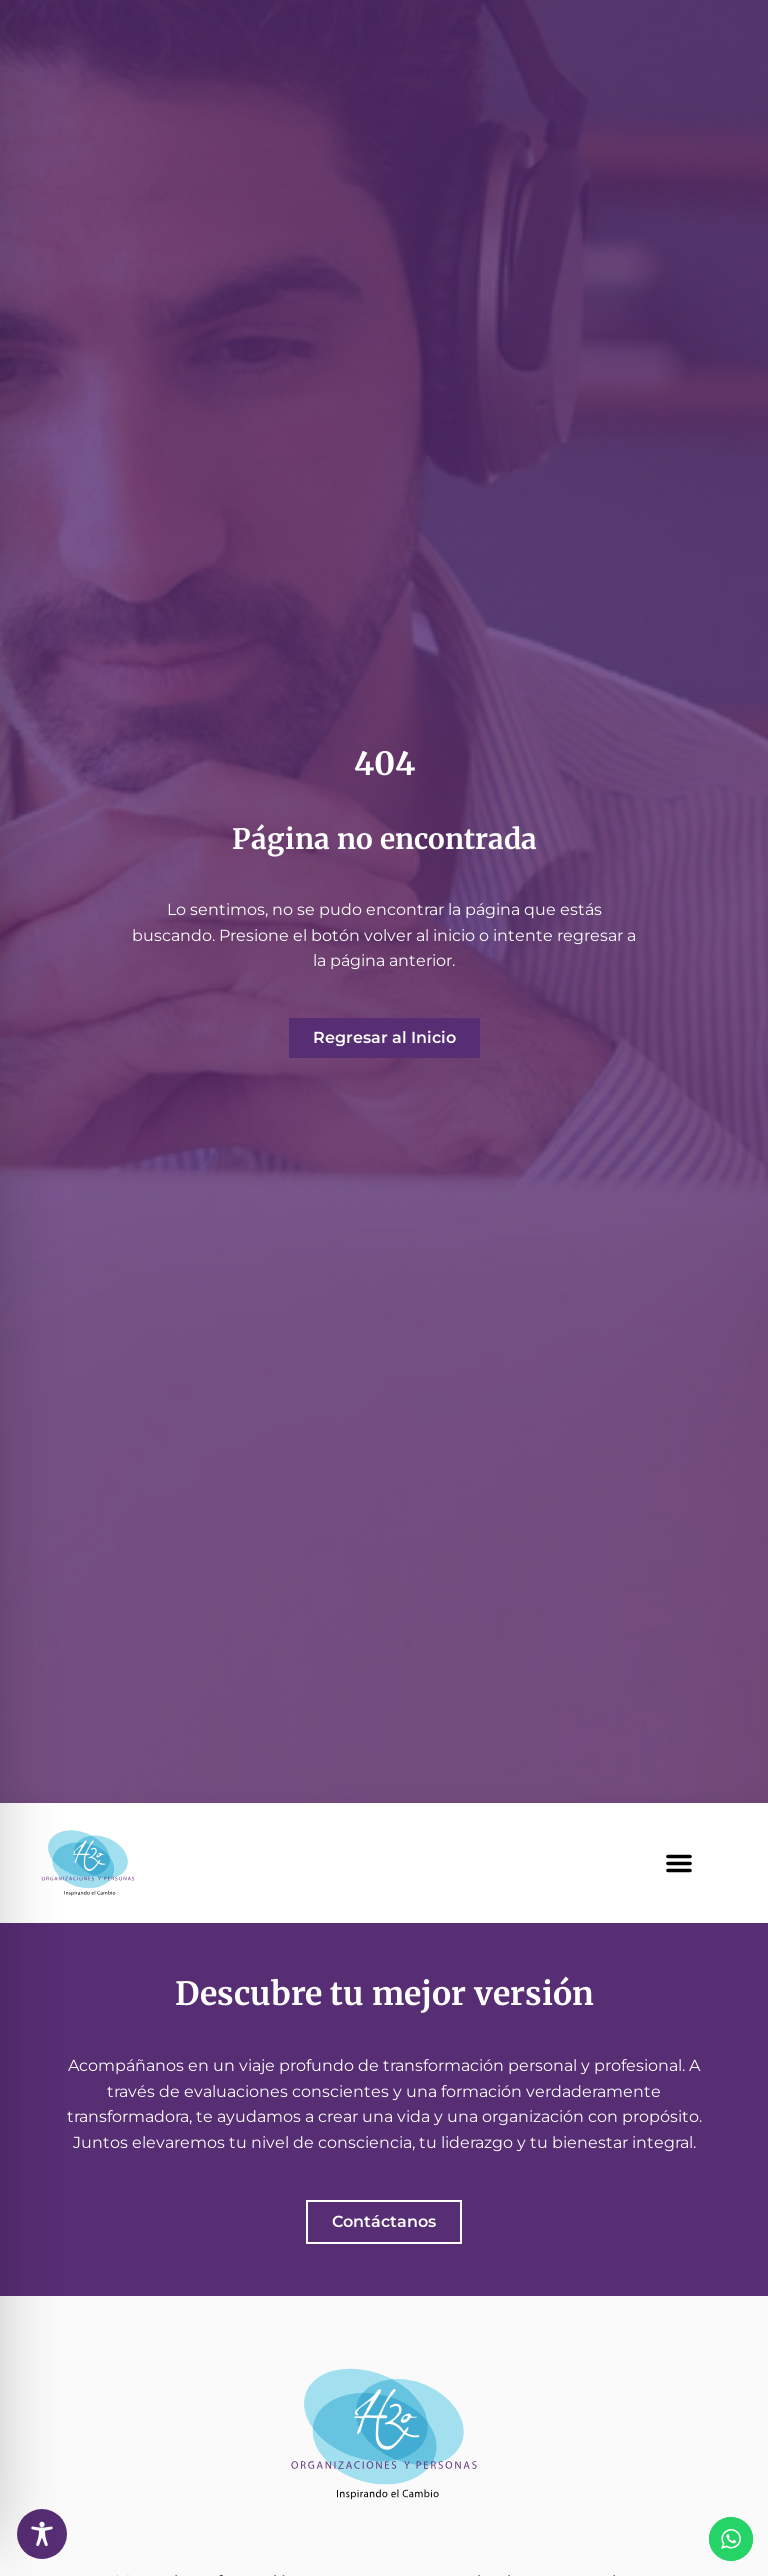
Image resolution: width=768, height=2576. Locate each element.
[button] (679, 1863)
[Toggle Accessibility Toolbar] (42, 2534)
